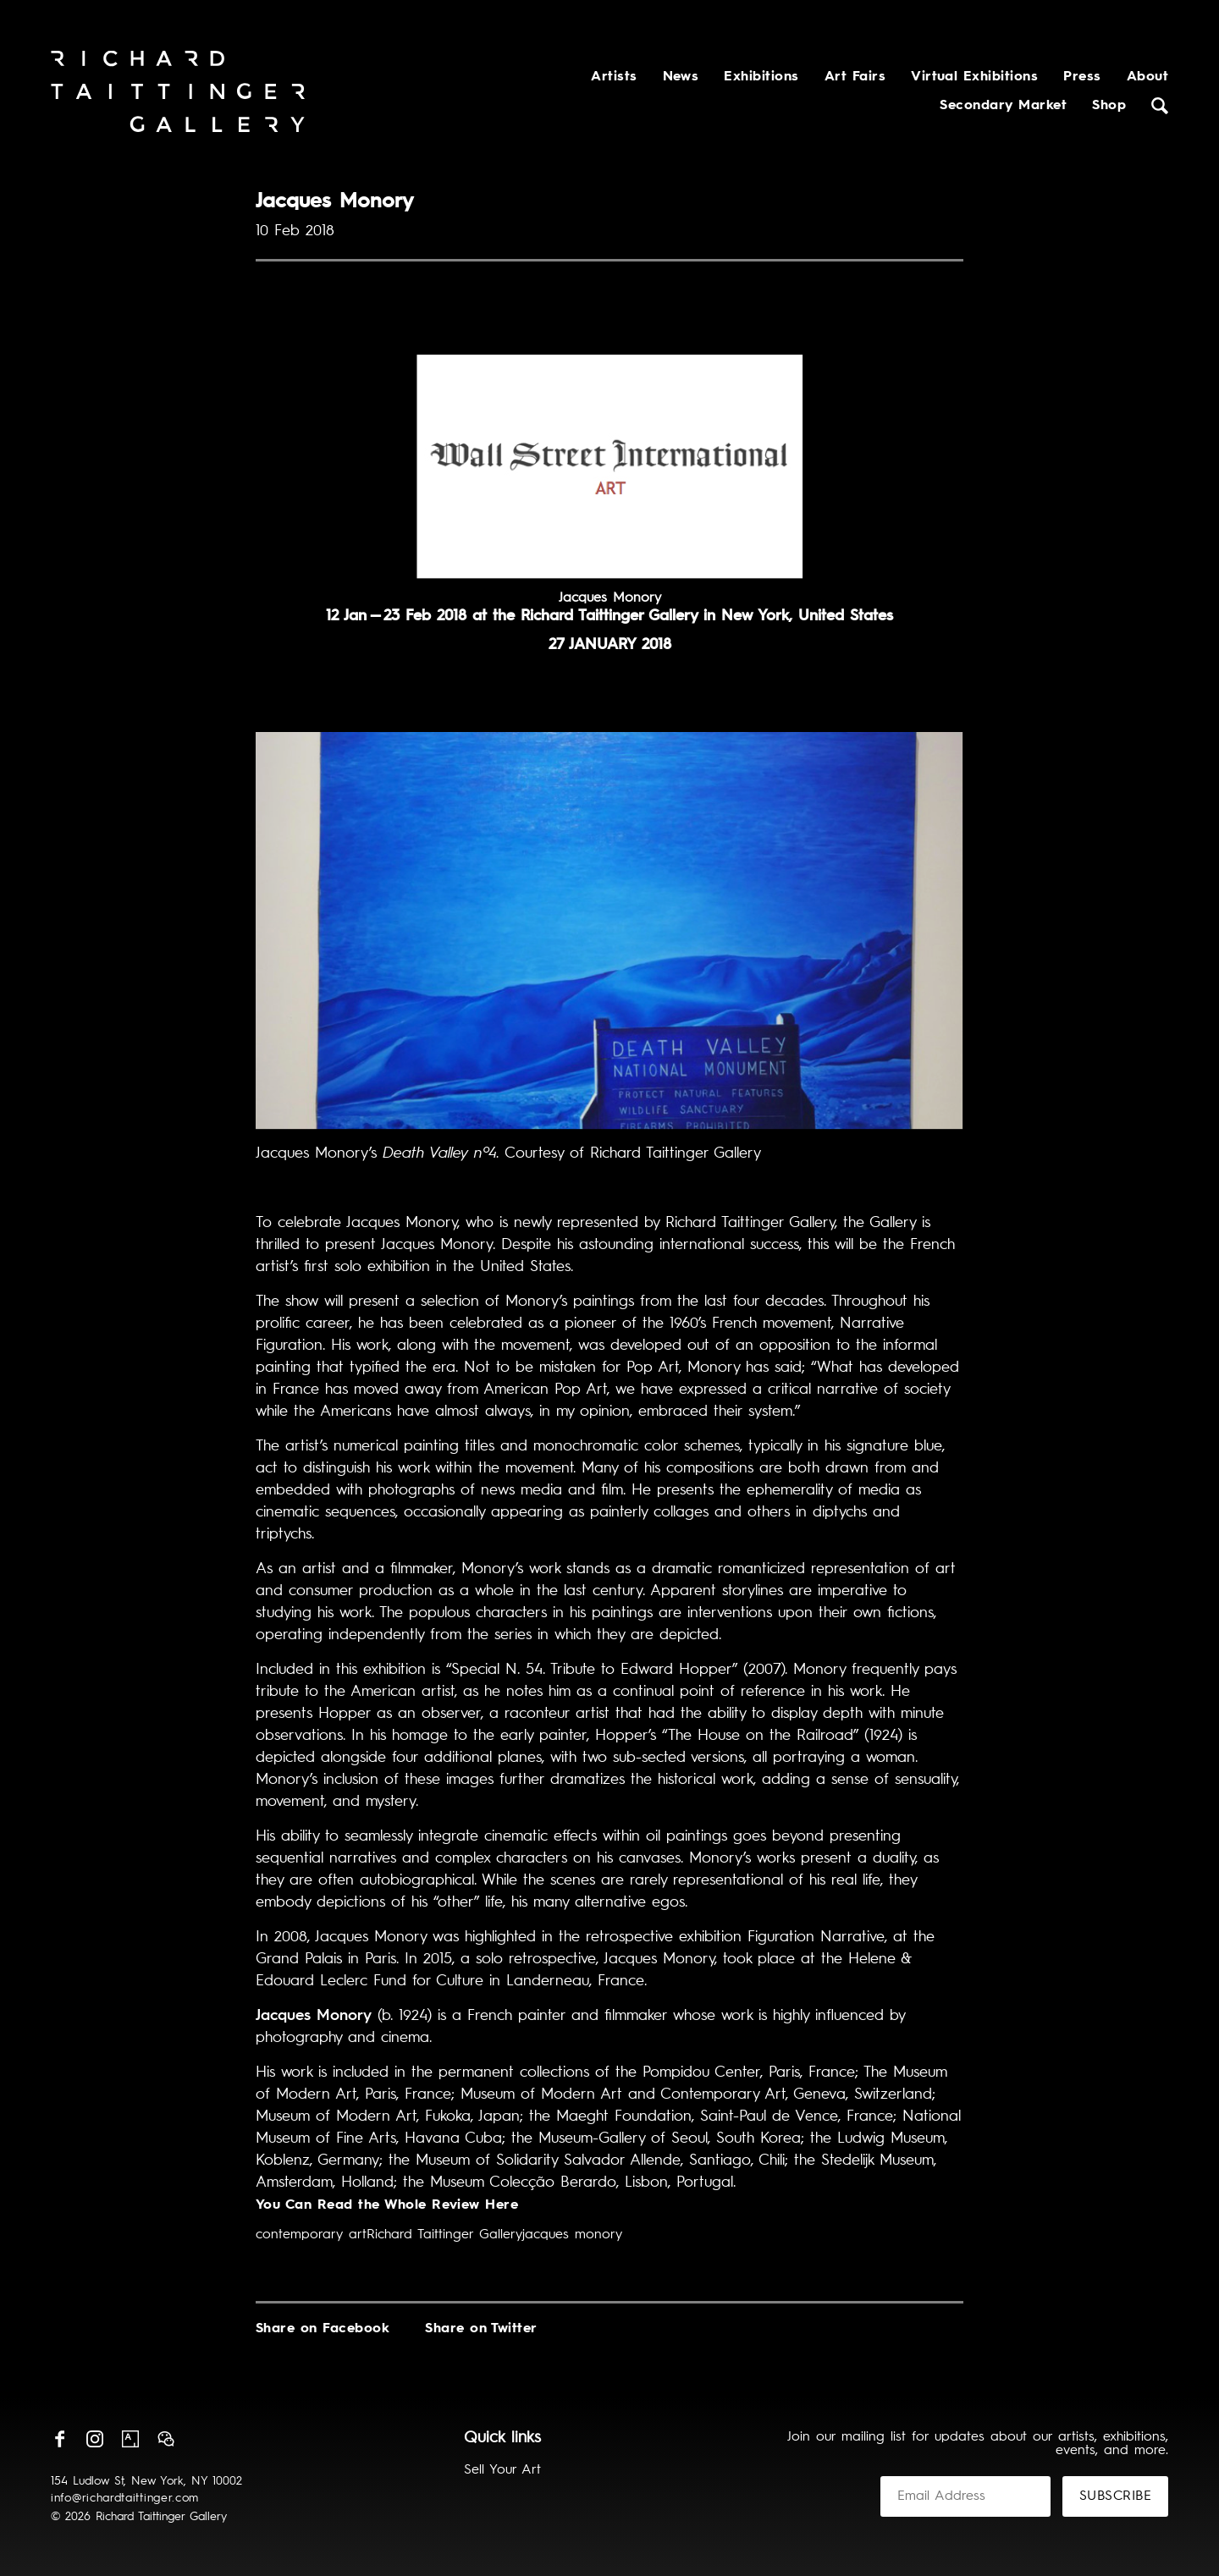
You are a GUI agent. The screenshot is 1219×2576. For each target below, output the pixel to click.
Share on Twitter (481, 2329)
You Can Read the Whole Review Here (387, 2205)
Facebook (59, 2438)
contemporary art (311, 2235)
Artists (614, 77)
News (681, 77)
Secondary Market (1003, 106)
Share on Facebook (322, 2329)
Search (1159, 105)
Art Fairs (855, 77)
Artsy (130, 2438)
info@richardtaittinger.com (125, 2498)
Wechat (165, 2438)
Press (1081, 77)
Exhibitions (761, 77)
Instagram (94, 2438)
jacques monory (572, 2235)
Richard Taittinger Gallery (444, 2235)
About (1147, 77)
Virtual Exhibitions (974, 77)
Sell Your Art (502, 2470)
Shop (1109, 106)
